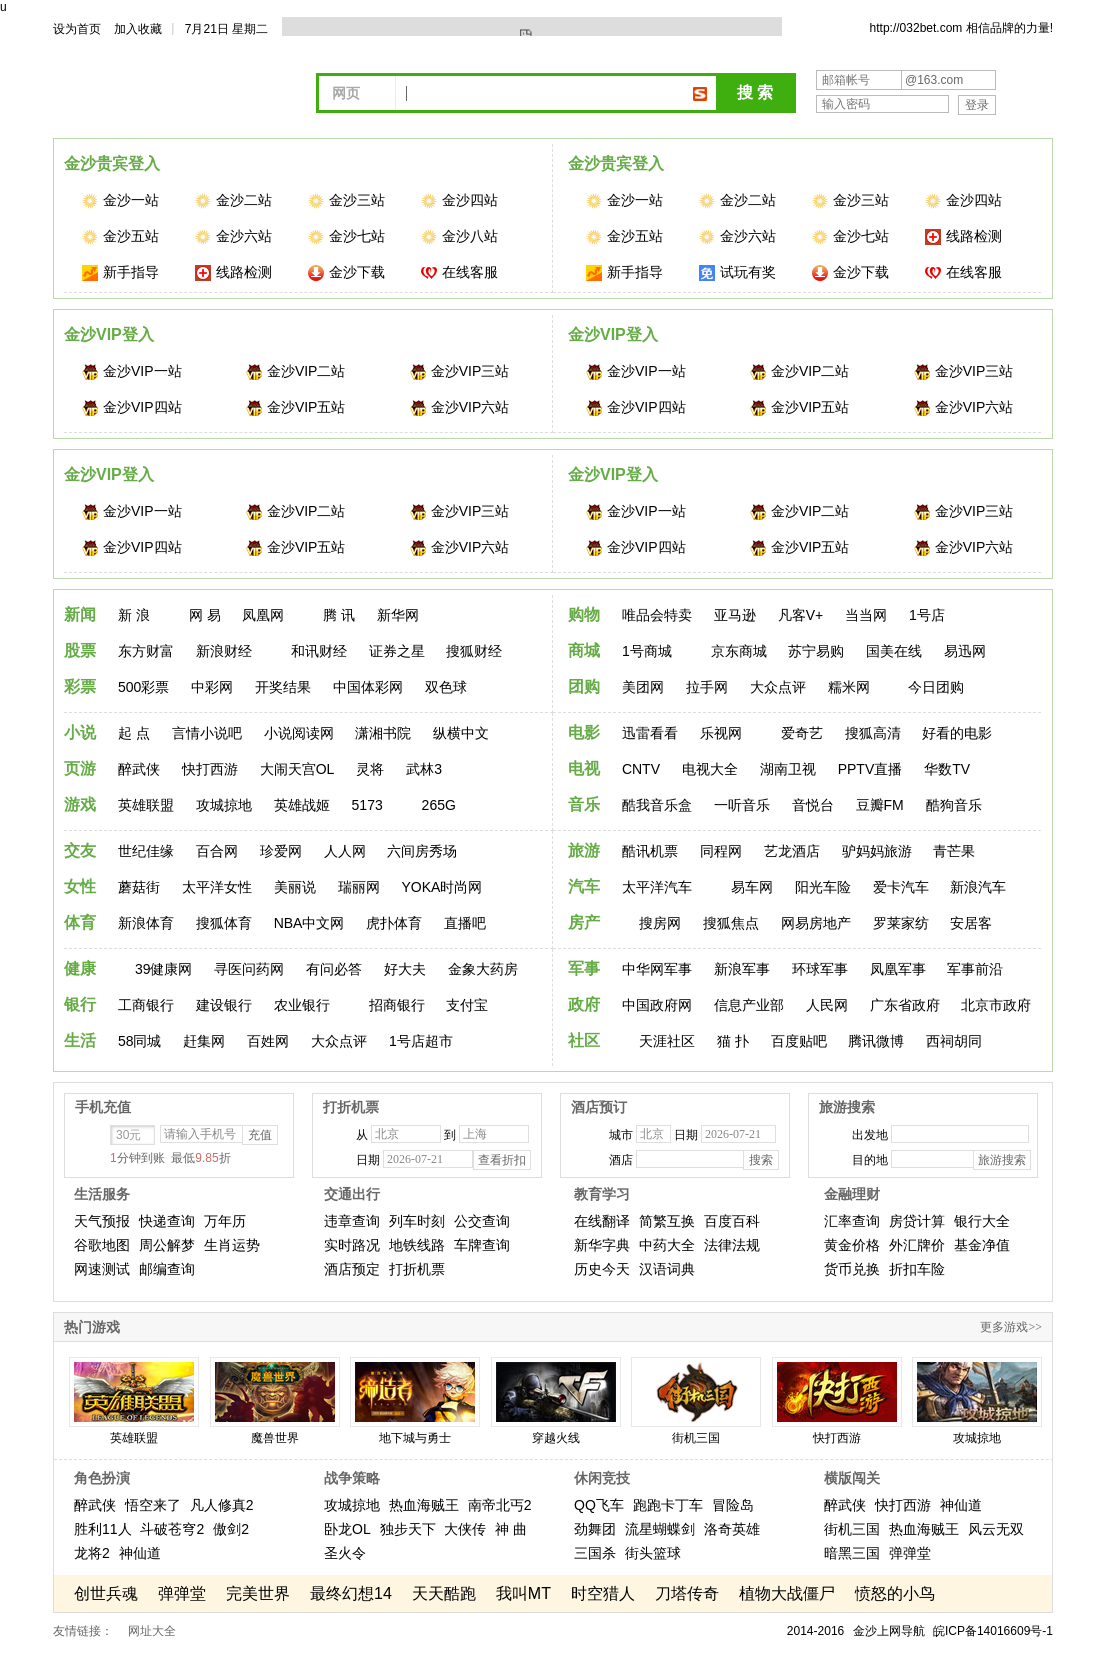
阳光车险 (823, 887)
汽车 (584, 886)
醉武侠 (139, 769)
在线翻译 (602, 1221)
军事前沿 (975, 969)
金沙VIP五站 (296, 407)
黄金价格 (852, 1245)
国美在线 (894, 651)
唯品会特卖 (657, 615)
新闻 (80, 614)
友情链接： (83, 1631)
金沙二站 (233, 200)
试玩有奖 (737, 272)
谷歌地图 (102, 1245)
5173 (367, 805)
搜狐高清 (873, 733)
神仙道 (140, 1553)
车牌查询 (482, 1245)
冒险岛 (733, 1505)
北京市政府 (996, 1005)
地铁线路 (417, 1245)
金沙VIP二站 (296, 371)
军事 (584, 968)
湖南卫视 (788, 769)
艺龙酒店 (792, 851)
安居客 (971, 923)
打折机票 (417, 1269)
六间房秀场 (422, 851)
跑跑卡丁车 (668, 1505)
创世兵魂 (106, 1593)
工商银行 (146, 1005)
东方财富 (146, 651)
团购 (584, 686)
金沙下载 (346, 272)
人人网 (345, 851)
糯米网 (849, 687)
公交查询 (482, 1221)
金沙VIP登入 (109, 334)
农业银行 (302, 1005)
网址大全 (152, 1631)
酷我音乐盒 (657, 805)
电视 (584, 768)
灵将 (370, 769)
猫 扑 (733, 1041)
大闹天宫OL (297, 769)
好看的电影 (957, 733)
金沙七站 (346, 236)
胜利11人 (103, 1529)
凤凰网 (263, 615)
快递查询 (167, 1221)
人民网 (827, 1005)
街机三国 (852, 1529)
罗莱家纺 (901, 923)
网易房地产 (816, 923)
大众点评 (778, 687)
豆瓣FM (880, 805)
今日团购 (936, 687)
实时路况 (352, 1245)
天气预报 (102, 1221)
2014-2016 (815, 1631)
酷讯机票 (650, 851)
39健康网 (164, 969)
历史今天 (602, 1269)
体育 (80, 922)
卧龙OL (347, 1529)
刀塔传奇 (687, 1593)
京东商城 (739, 651)
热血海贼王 (424, 1505)
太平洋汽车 (657, 887)
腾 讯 (339, 615)
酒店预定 (352, 1269)
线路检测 (233, 272)
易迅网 (965, 651)
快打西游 (210, 769)
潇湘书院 (383, 733)
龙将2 (92, 1553)
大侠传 (465, 1529)
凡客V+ (801, 615)
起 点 (134, 733)
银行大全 (982, 1221)
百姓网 (268, 1041)
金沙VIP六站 (460, 407)
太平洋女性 (217, 887)
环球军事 (820, 969)
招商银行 (397, 1005)
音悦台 (813, 805)
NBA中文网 (309, 923)
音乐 (584, 804)
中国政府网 (657, 1005)
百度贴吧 (799, 1041)
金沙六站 (233, 236)
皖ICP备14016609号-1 (993, 1631)
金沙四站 (459, 200)
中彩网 (212, 687)
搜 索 (755, 92)
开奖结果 (283, 687)
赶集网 (204, 1041)
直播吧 (465, 923)
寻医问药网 (249, 969)
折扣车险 (917, 1269)
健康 (80, 968)
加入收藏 (138, 29)
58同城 (140, 1041)
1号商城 (647, 651)
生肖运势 (232, 1245)
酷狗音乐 (954, 805)
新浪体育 (146, 923)
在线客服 (459, 272)
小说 (80, 732)
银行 (80, 1004)
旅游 (584, 850)
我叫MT (523, 1593)
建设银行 (224, 1005)
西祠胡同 (954, 1041)
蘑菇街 (139, 887)
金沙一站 (120, 200)
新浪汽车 (978, 887)
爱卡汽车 (901, 887)
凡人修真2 (222, 1505)
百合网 (217, 851)
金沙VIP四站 (132, 407)
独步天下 (408, 1529)
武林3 (424, 769)
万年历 (225, 1221)
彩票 (80, 686)
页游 (80, 768)
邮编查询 (167, 1269)
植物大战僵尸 (787, 1593)
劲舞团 (595, 1529)
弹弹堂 (910, 1553)
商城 (584, 650)
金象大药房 (483, 969)
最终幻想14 (351, 1593)
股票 (80, 650)
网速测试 (102, 1269)
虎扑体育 (394, 923)
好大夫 (405, 969)
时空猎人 (603, 1593)
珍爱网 (281, 851)
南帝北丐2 (500, 1505)
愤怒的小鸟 (895, 1593)
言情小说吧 (207, 733)
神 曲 (511, 1529)
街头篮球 (653, 1553)
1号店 (927, 615)
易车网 (752, 887)
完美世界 (258, 1593)
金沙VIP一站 (132, 371)
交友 (80, 850)
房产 (584, 922)
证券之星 (397, 651)
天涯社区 (667, 1041)
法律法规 (732, 1245)
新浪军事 (742, 969)
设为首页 (77, 29)
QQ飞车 (599, 1505)
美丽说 (295, 887)
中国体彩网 (368, 687)
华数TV (947, 769)
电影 (584, 732)
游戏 (80, 804)
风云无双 (996, 1529)
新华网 (398, 615)
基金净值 (982, 1245)
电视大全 (710, 769)
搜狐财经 (474, 651)
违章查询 (352, 1221)
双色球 (446, 687)
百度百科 (732, 1221)
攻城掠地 (224, 805)
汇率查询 (852, 1221)
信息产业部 (749, 1005)
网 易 (205, 615)
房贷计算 (917, 1221)
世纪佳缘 (146, 851)
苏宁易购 (816, 651)
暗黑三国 (852, 1553)
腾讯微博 (876, 1041)
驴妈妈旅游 (877, 851)
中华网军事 (657, 969)
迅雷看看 (650, 733)
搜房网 (660, 923)
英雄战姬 (302, 805)
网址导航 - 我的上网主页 (193, 90)
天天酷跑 (444, 1593)
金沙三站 (346, 200)
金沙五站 (120, 236)
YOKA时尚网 (441, 887)
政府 (584, 1004)
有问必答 (334, 969)
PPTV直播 (870, 769)
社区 (584, 1040)
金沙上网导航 (889, 1631)
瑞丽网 (359, 887)
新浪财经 (224, 651)
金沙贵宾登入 (112, 163)
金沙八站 (459, 236)
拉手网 (707, 687)
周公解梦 (167, 1245)
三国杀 (595, 1553)
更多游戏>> (1011, 1327)
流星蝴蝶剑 (660, 1529)
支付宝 (467, 1005)
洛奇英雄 (732, 1529)
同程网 (721, 851)
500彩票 (143, 687)
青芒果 (954, 851)
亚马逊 (735, 615)
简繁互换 (667, 1221)
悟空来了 (153, 1505)
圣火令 (345, 1553)
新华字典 (602, 1245)
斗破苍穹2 (172, 1529)
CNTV (641, 769)
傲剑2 (231, 1529)
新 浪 (134, 615)
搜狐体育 (224, 923)
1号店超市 (421, 1041)
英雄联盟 (146, 805)
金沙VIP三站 (460, 371)
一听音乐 (742, 805)
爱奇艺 (802, 733)
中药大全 (667, 1245)
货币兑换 (852, 1269)
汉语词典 (667, 1269)
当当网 (866, 615)
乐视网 (721, 733)
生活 (80, 1040)
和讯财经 (319, 651)
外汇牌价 (917, 1245)
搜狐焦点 (731, 923)
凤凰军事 (898, 969)
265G (439, 805)
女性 (80, 886)
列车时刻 (417, 1221)
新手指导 (120, 272)
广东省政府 (905, 1005)
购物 (584, 614)
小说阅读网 (299, 733)
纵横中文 (461, 733)
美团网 (643, 687)
